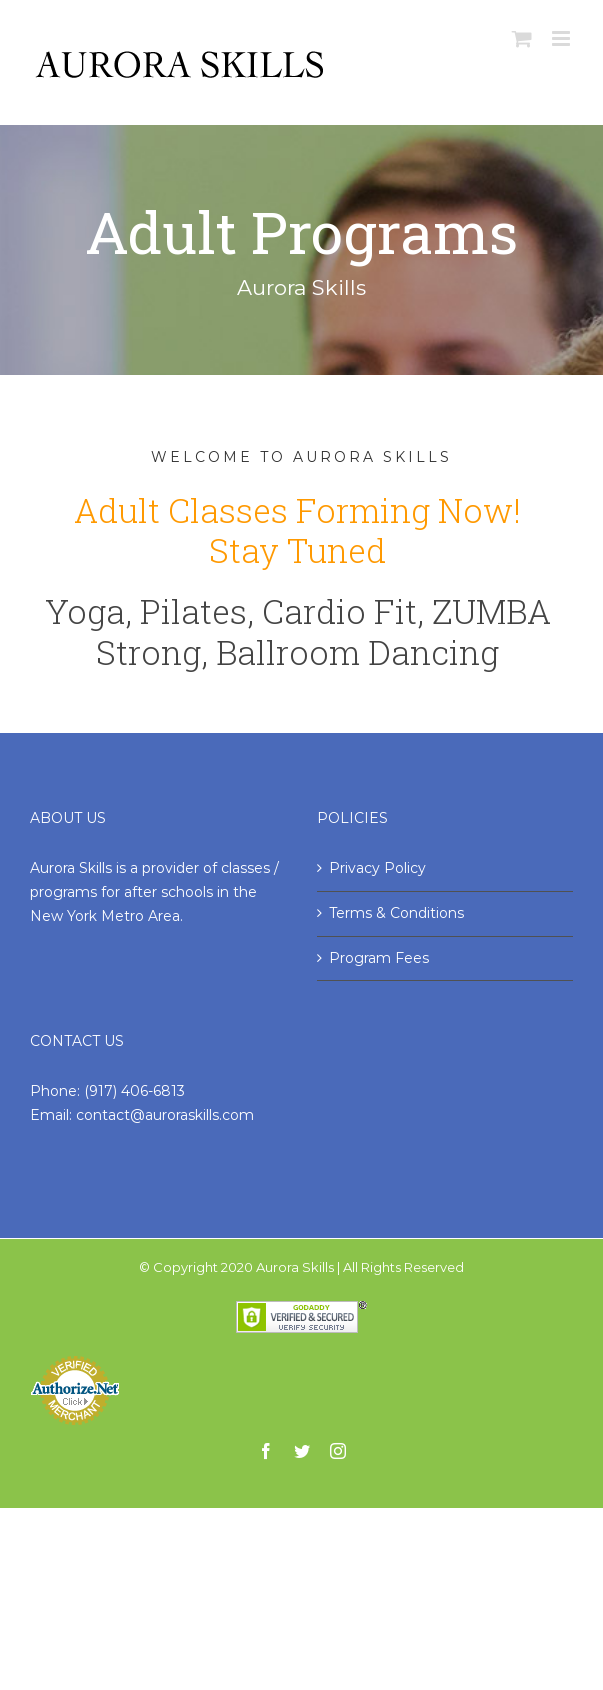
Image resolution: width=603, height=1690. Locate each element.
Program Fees (379, 958)
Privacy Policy (377, 868)
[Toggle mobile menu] (562, 38)
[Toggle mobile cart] (522, 38)
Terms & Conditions (396, 913)
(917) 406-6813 (134, 1091)
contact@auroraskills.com (165, 1115)
